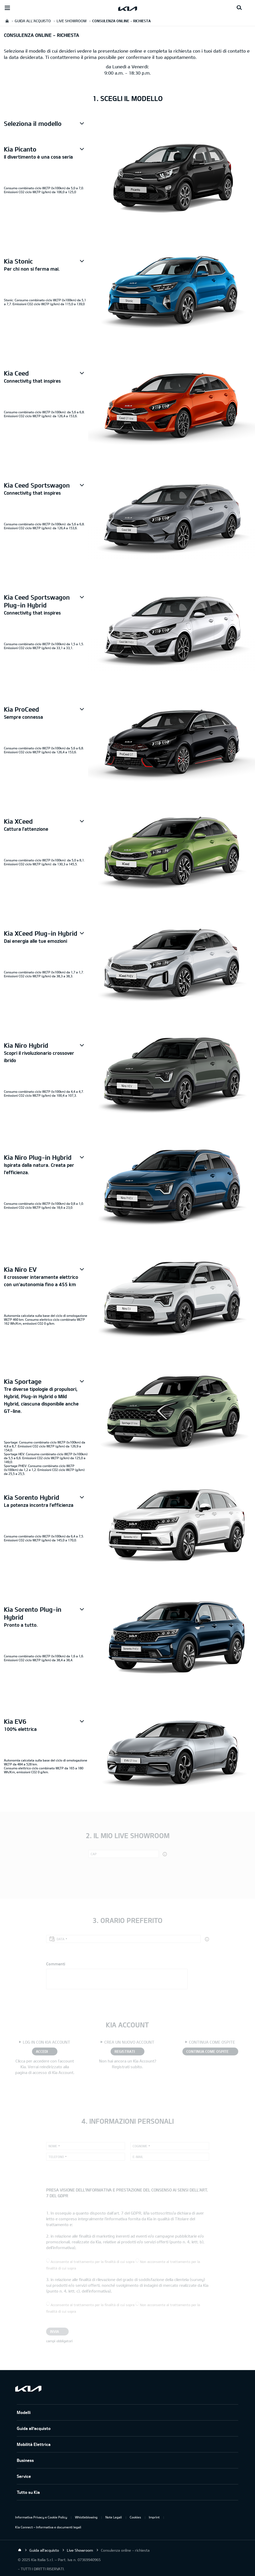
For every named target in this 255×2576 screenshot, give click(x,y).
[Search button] (239, 7)
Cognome (140, 2146)
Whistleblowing (86, 2517)
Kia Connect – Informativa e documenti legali (48, 2527)
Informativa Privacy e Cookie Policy (41, 2517)
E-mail (138, 2157)
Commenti (55, 1963)
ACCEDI (42, 2051)
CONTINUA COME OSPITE (207, 2051)
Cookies (135, 2517)
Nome (52, 2146)
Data (60, 1939)
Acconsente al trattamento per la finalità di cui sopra (92, 2262)
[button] (46, 123)
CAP (94, 1854)
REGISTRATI (125, 2051)
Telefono (56, 2157)
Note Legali (113, 2517)
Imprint (154, 2517)
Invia (54, 2331)
